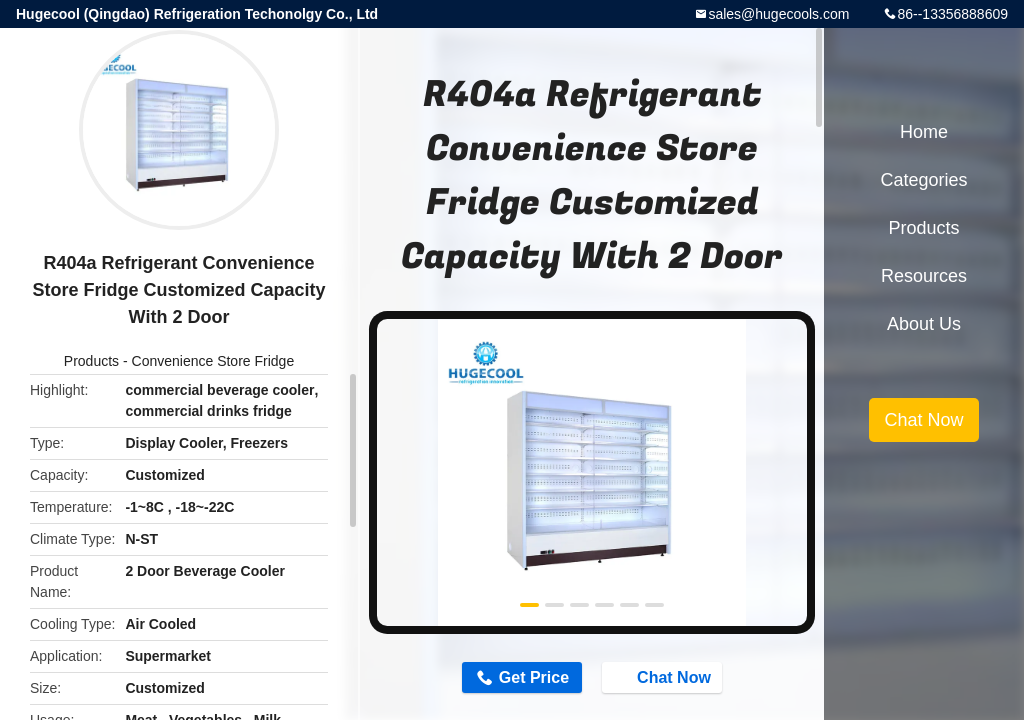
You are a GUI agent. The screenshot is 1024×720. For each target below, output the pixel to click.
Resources (924, 276)
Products (91, 361)
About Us (924, 324)
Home (924, 132)
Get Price (532, 677)
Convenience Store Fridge (213, 361)
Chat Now (666, 677)
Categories (923, 180)
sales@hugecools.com (778, 14)
